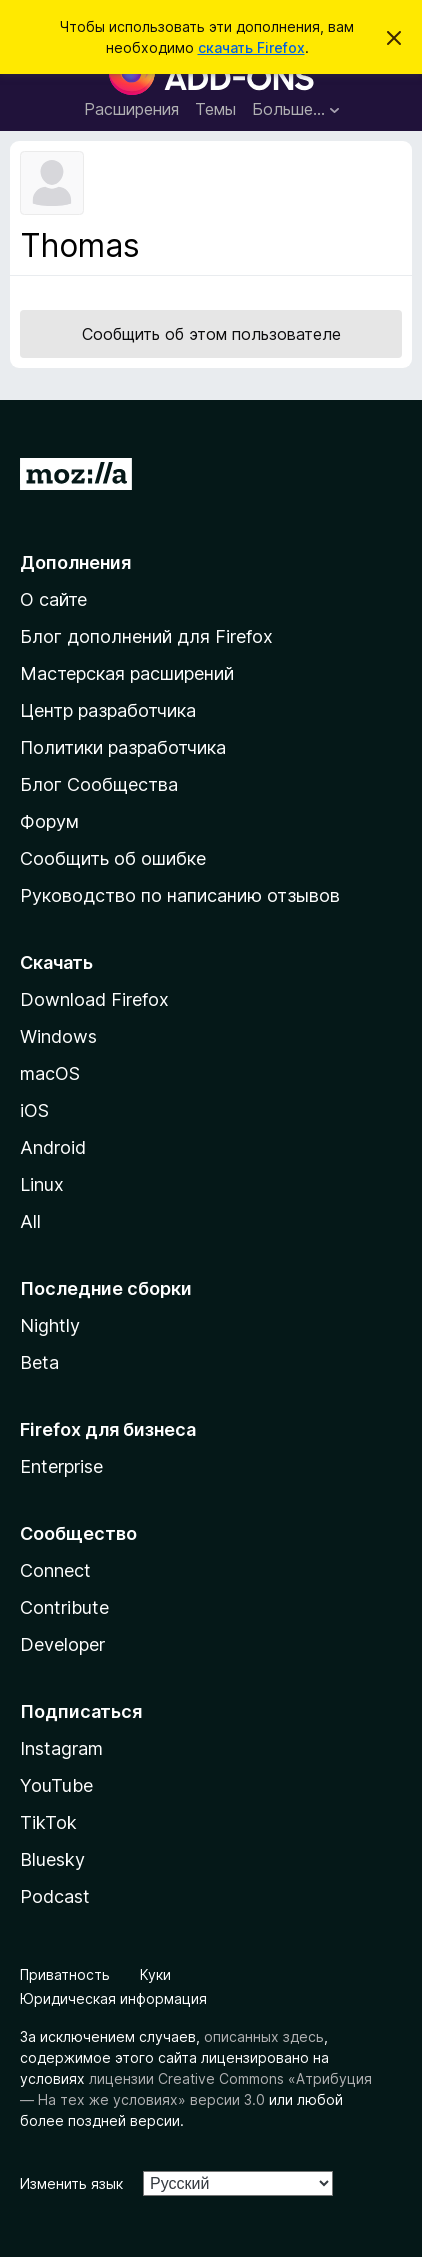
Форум (49, 821)
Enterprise (61, 1466)
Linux (42, 1184)
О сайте (53, 599)
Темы (215, 109)
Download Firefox (94, 999)
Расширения (131, 109)
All (30, 1221)
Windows (58, 1036)
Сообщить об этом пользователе (211, 334)
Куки (155, 1974)
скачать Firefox (251, 47)
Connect (55, 1570)
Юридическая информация (113, 1998)
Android (53, 1147)
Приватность (65, 1974)
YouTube (56, 1785)
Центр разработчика (108, 710)
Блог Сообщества (99, 784)
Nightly (50, 1325)
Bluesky (52, 1859)
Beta (39, 1362)
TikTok (48, 1822)
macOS (50, 1073)
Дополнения (75, 562)
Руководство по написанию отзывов (180, 895)
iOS (34, 1110)
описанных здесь (264, 2036)
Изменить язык (71, 2183)
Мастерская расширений (127, 673)
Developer (62, 1644)
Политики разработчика (123, 747)
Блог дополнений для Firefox (146, 636)
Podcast (55, 1896)
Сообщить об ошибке (113, 858)
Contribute (64, 1607)
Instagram (61, 1748)
